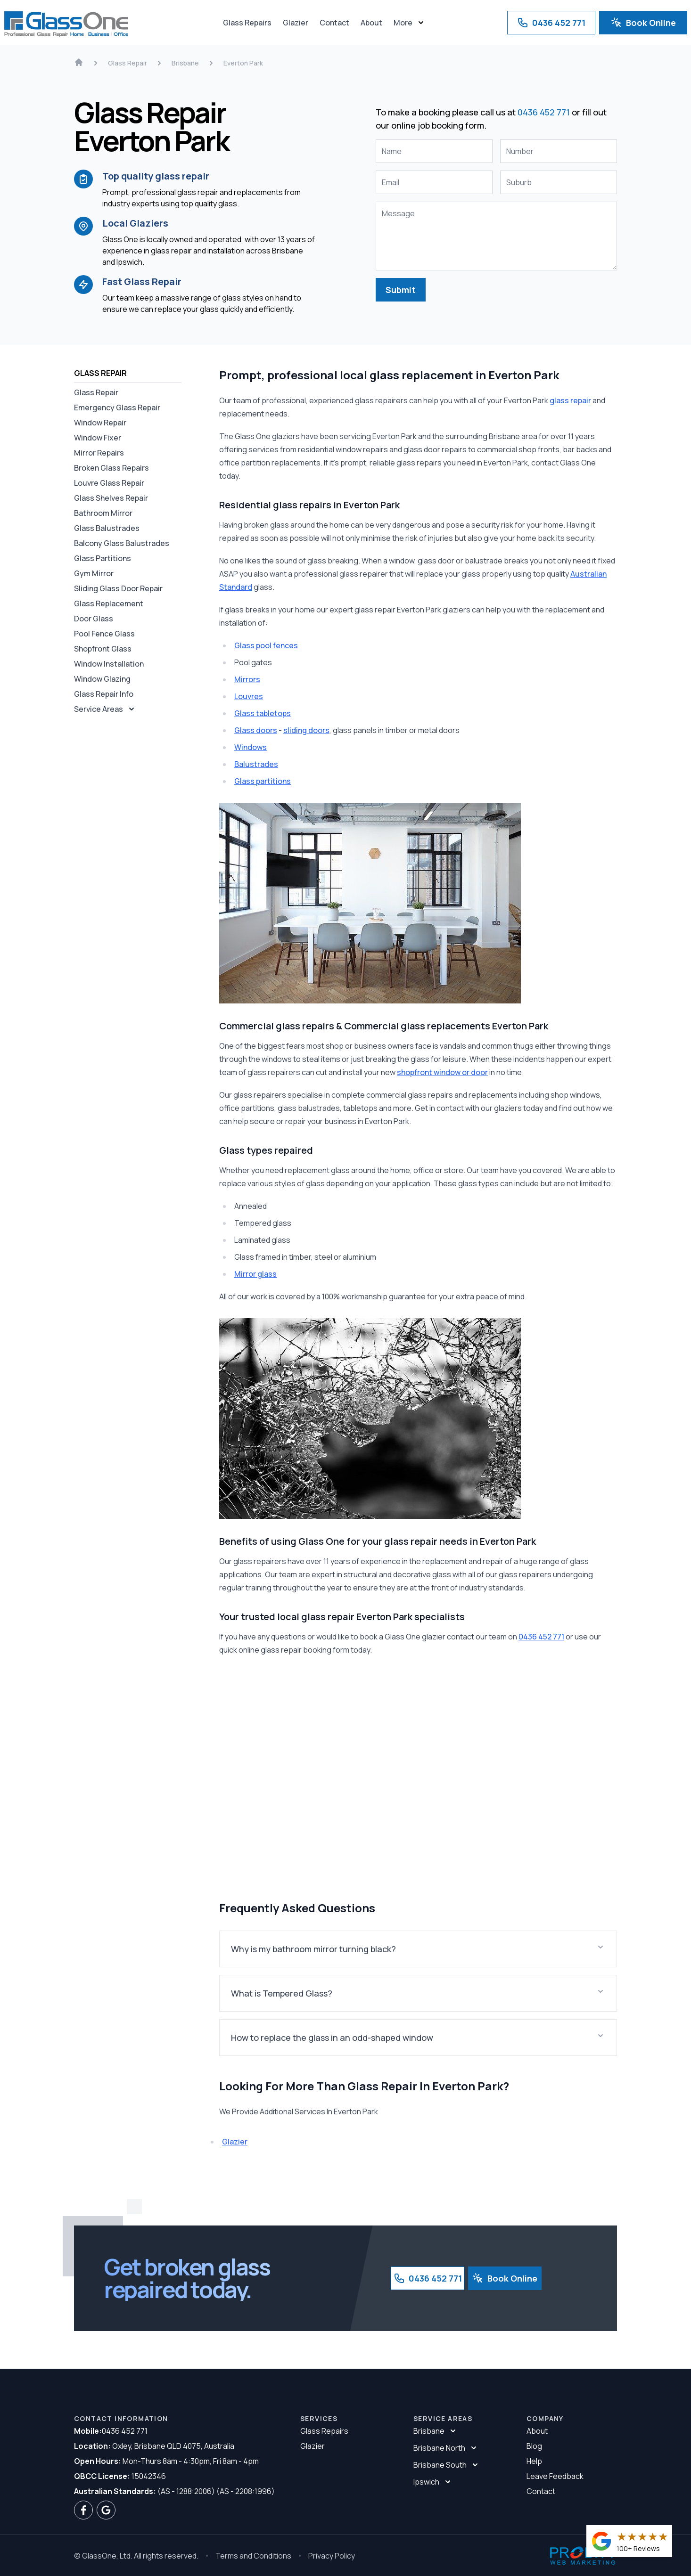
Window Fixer (97, 437)
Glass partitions (262, 781)
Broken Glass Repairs (111, 468)
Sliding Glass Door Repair (118, 588)
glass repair (570, 400)
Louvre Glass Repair (109, 483)
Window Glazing (102, 679)
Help (534, 2461)
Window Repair (100, 422)
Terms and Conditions (253, 2556)
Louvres (248, 696)
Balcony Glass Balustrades (121, 543)
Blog (534, 2446)
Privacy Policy (331, 2556)
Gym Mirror (94, 573)
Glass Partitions (102, 558)
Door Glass (93, 618)
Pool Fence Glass (104, 633)
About (371, 22)
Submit (401, 289)
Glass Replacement (108, 603)
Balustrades (256, 764)
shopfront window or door (442, 1072)
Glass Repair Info (103, 694)
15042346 (120, 2476)
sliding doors (306, 730)
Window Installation (109, 664)
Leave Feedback (555, 2476)
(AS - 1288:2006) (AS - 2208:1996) (174, 2491)
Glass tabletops (262, 713)
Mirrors (247, 679)
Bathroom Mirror (103, 513)
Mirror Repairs (99, 453)
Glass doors (255, 730)
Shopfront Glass (103, 649)
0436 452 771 (551, 22)
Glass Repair (96, 392)
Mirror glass (255, 1274)
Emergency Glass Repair (117, 407)
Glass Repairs (247, 22)
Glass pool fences (266, 645)
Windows (250, 747)
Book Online (643, 22)
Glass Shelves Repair (111, 498)
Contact (334, 22)
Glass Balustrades (107, 528)
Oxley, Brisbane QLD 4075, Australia (154, 2446)
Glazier (295, 22)
